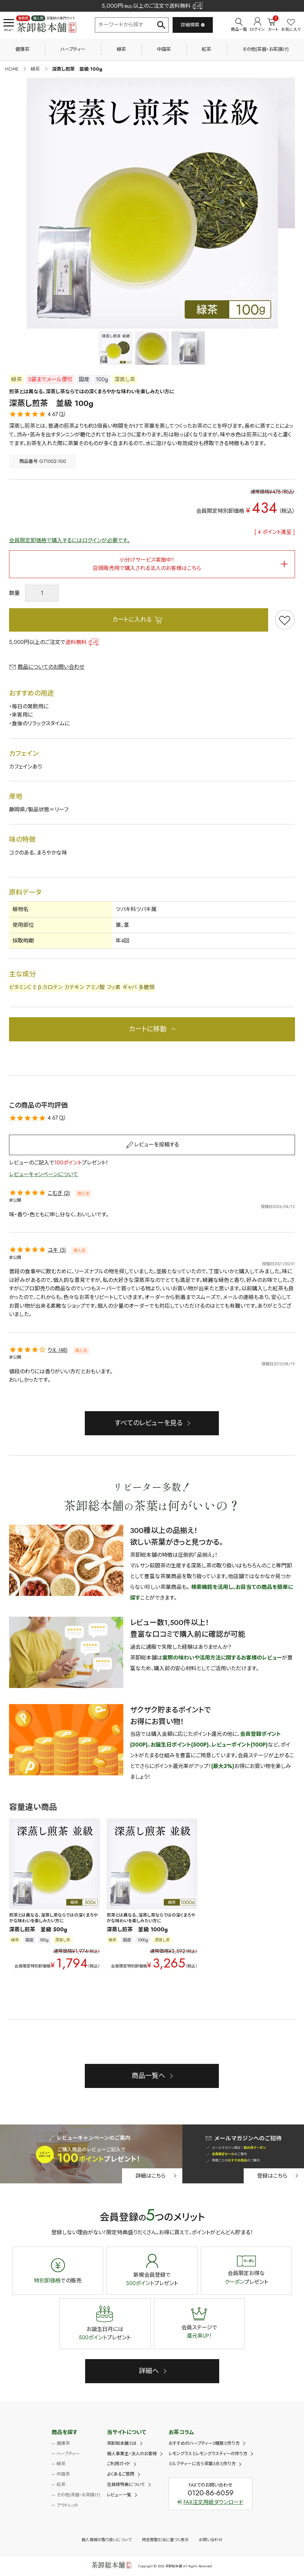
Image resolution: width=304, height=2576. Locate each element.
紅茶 (206, 49)
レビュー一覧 (119, 2495)
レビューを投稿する (156, 1144)
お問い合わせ (211, 2540)
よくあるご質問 (120, 2474)
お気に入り (291, 25)
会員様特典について (126, 2484)
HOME (11, 69)
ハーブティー (72, 49)
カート (273, 24)
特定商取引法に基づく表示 (165, 2540)
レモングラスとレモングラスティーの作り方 (208, 2453)
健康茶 (22, 49)
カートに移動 (148, 1029)
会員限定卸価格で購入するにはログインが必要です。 (69, 540)
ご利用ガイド (118, 2464)
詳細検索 (193, 24)
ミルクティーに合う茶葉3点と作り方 (202, 2464)
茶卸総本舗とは (122, 2443)
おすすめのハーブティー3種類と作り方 (204, 2443)
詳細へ (149, 2371)
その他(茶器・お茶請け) (265, 49)
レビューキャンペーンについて (43, 1174)
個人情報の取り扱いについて (106, 2540)
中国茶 (164, 49)
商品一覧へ (148, 2076)
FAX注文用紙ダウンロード (210, 2502)
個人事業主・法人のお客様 (132, 2453)
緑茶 (121, 49)
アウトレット (67, 2505)
